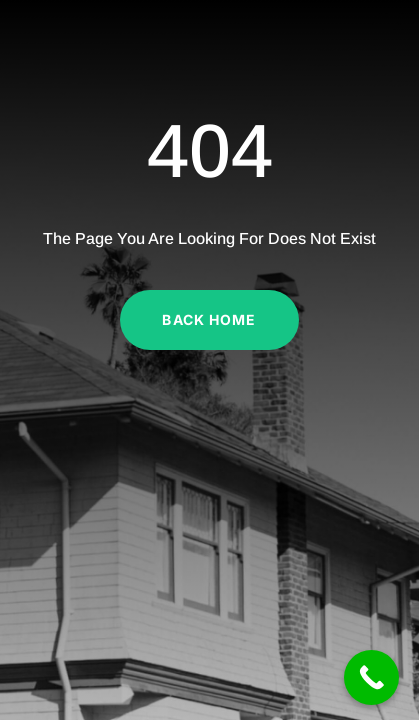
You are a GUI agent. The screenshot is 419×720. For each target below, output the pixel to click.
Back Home (209, 319)
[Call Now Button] (371, 677)
